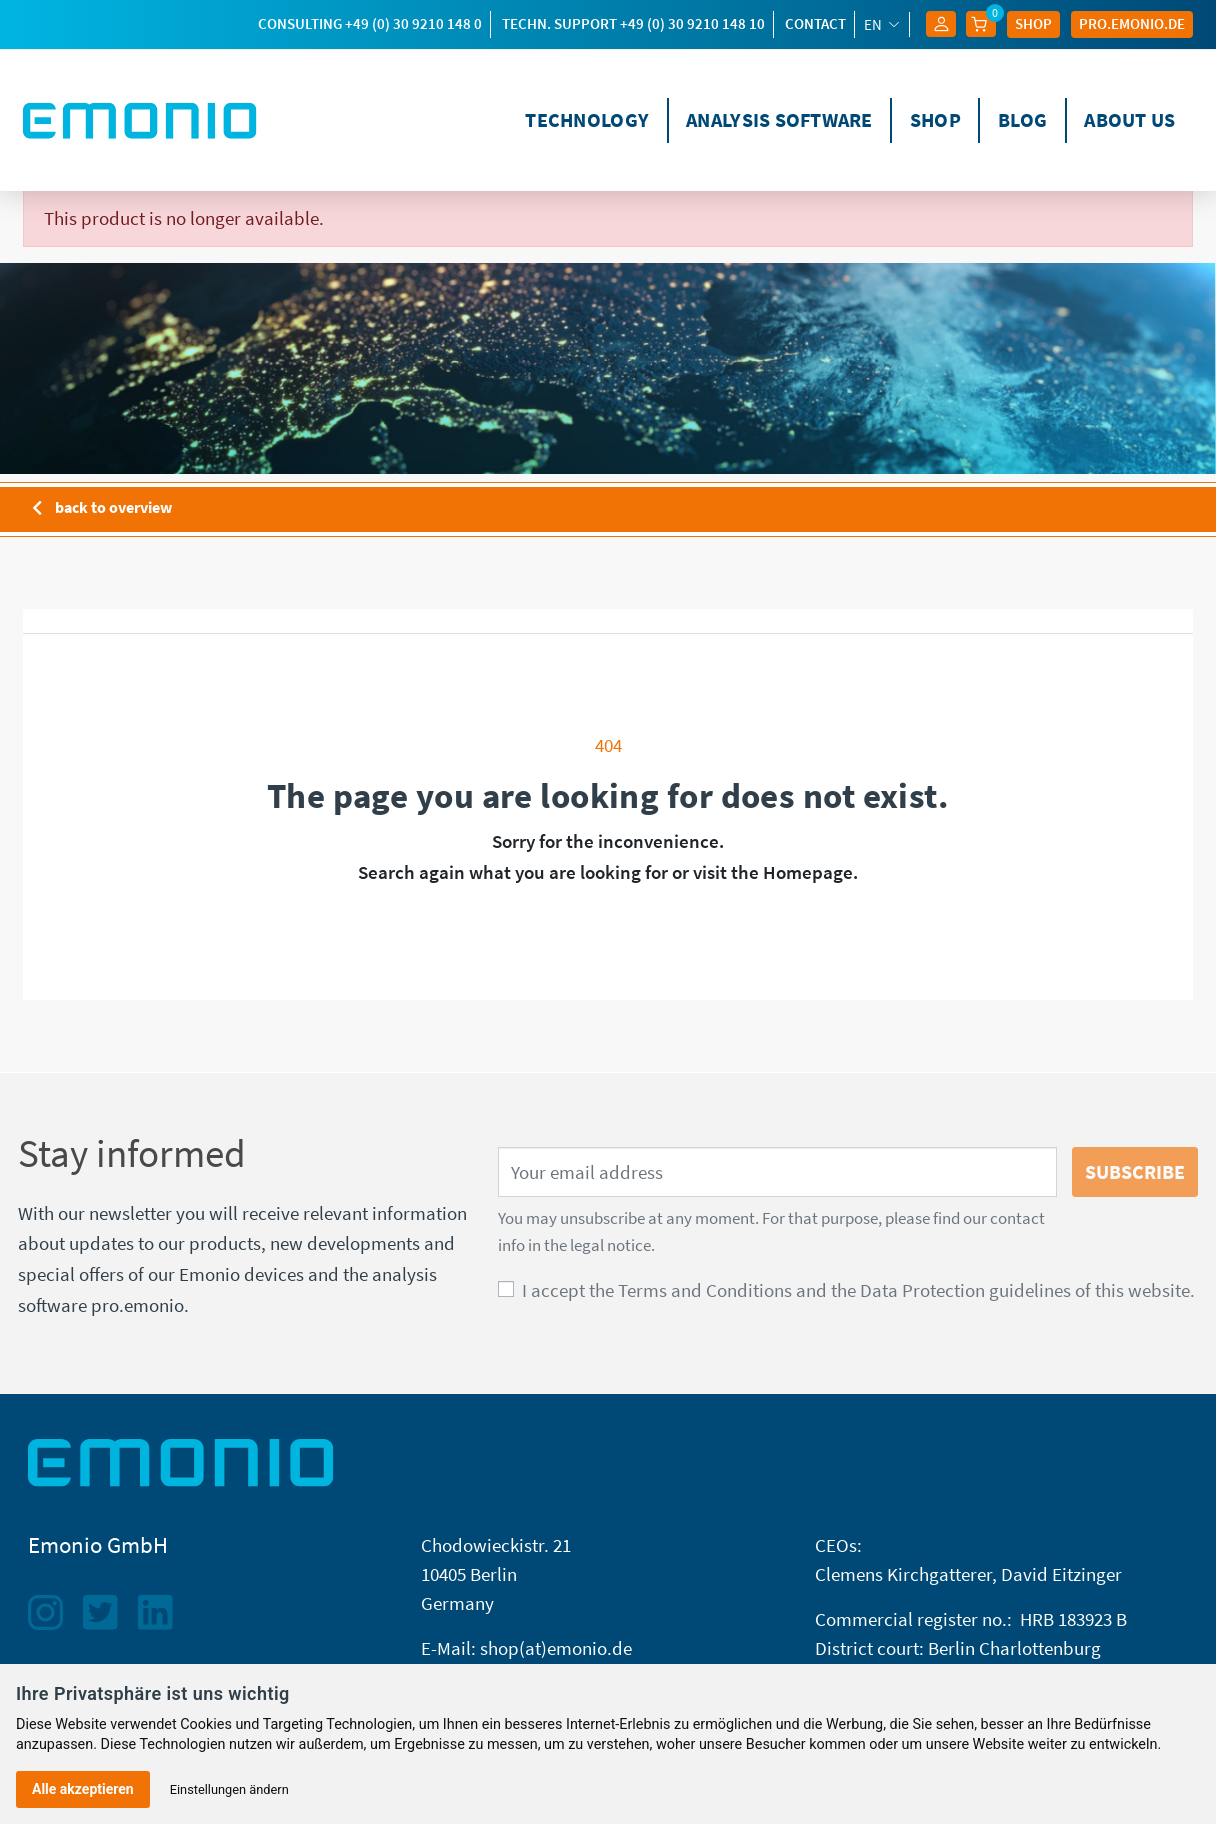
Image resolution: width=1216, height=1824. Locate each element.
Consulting (370, 23)
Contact (815, 23)
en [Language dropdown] (874, 24)
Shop (1033, 23)
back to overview (97, 509)
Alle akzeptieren (83, 1789)
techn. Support (633, 23)
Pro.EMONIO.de (1132, 23)
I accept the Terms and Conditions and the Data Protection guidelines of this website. (858, 1290)
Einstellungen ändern (229, 1789)
